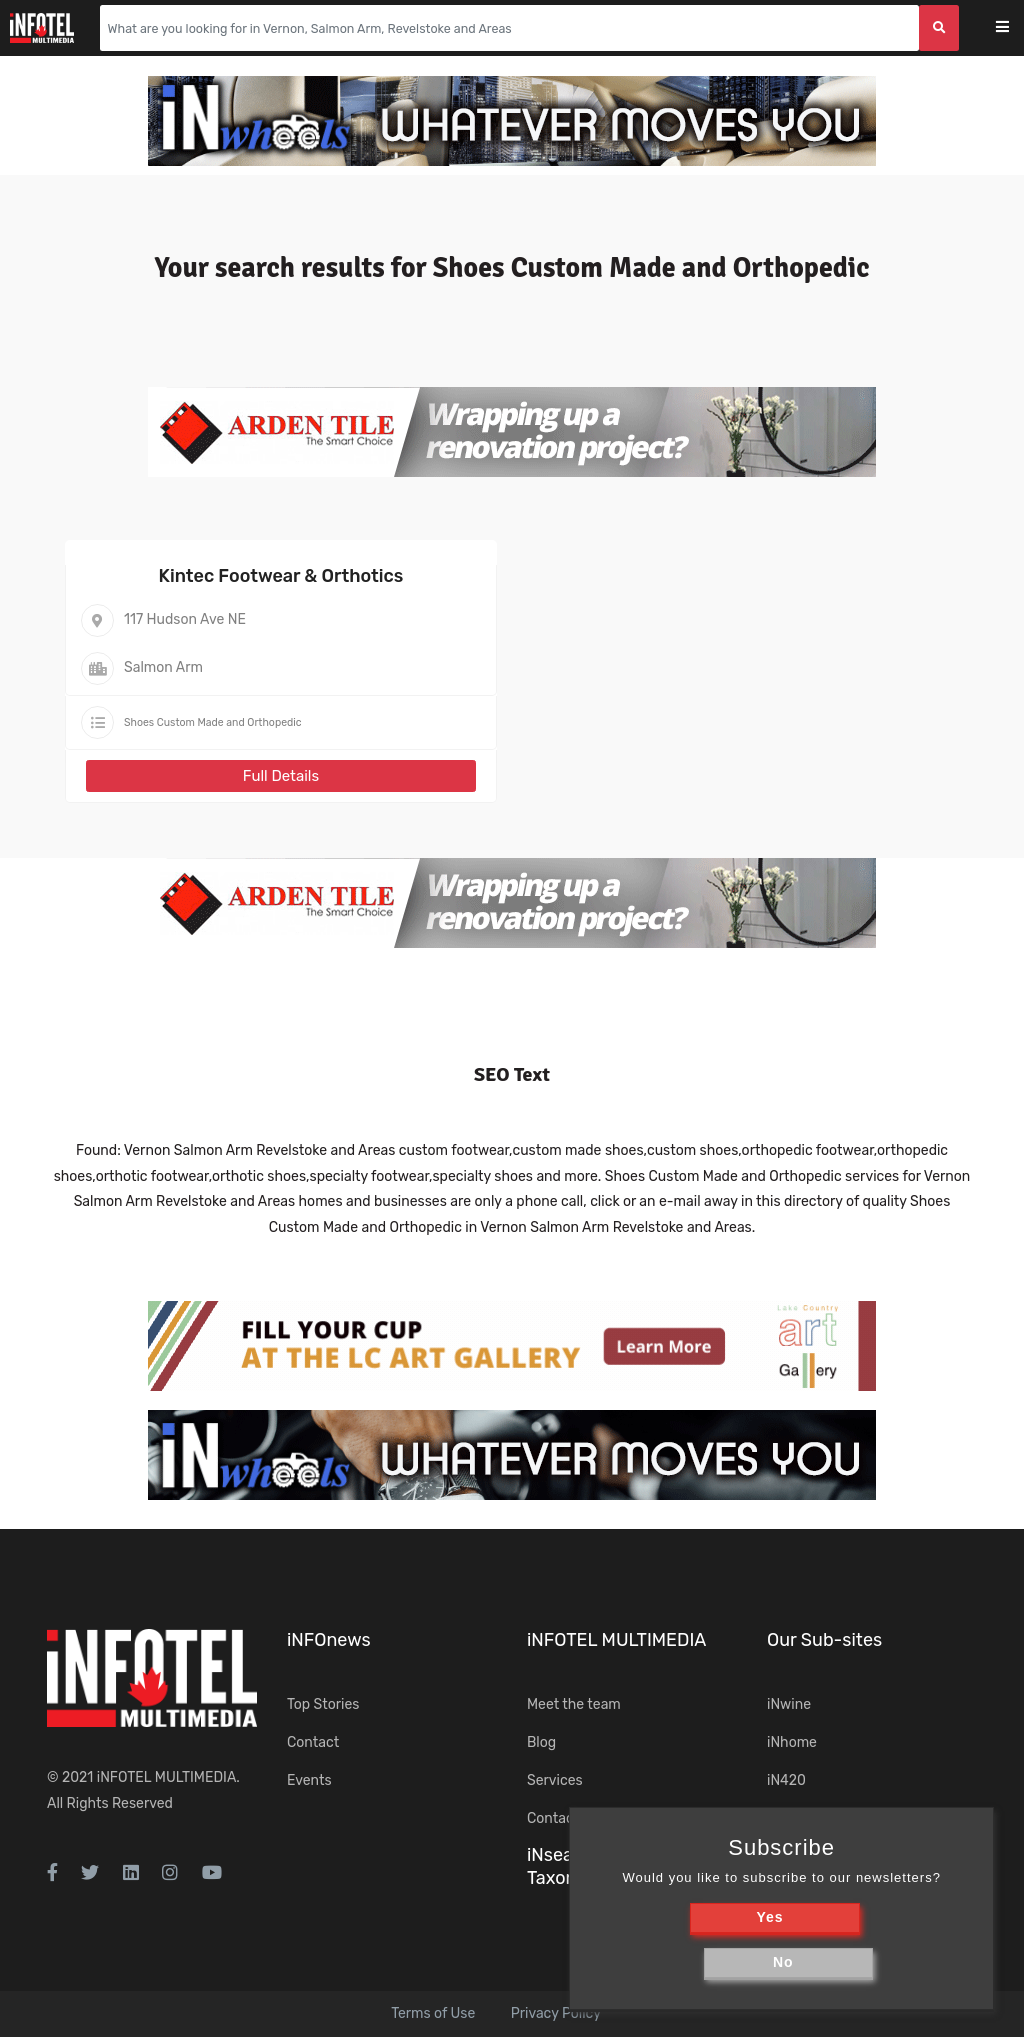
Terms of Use (433, 2013)
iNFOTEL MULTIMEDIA (167, 1777)
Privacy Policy (556, 2013)
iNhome (792, 1742)
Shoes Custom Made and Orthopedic (213, 722)
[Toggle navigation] (1015, 28)
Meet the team (574, 1704)
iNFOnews (329, 1640)
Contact (313, 1742)
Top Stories (323, 1704)
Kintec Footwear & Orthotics (281, 576)
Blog (541, 1742)
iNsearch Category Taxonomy (604, 1866)
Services (555, 1780)
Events (309, 1780)
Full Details (281, 776)
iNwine (789, 1704)
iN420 (786, 1780)
